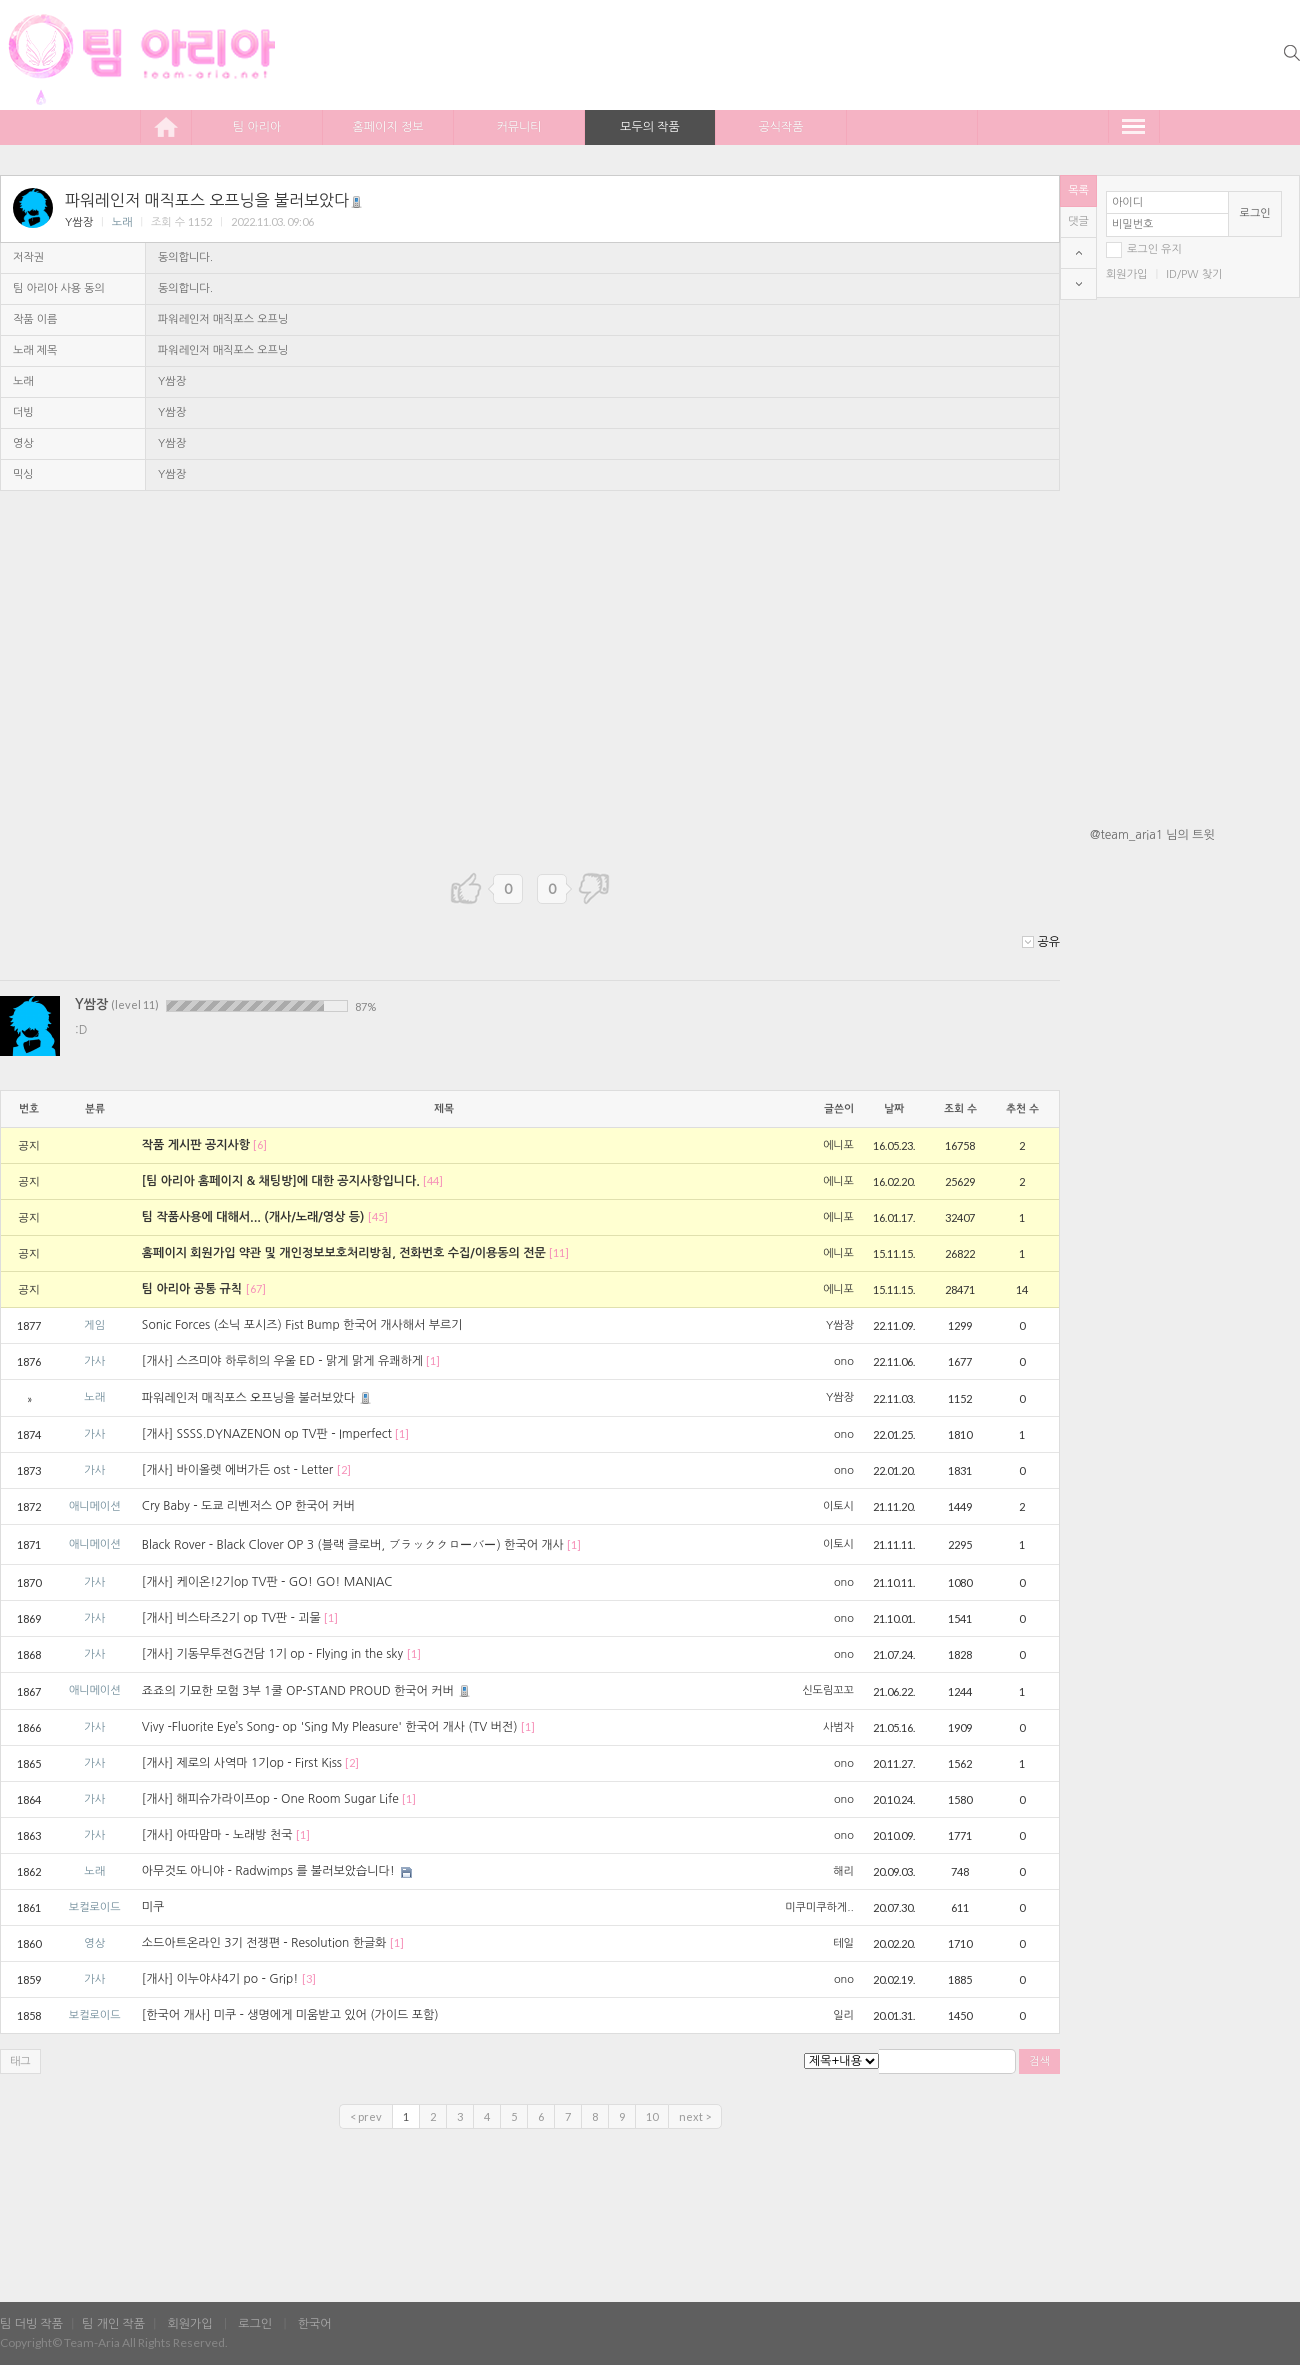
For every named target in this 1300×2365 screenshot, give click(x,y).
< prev (366, 2116)
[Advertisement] (1195, 1173)
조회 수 (960, 1109)
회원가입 (1126, 274)
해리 (843, 1871)
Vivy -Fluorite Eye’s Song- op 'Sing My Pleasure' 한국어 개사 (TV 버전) (330, 1727)
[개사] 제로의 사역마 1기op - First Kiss (242, 1763)
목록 (1078, 190)
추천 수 (1022, 1109)
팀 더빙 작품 (31, 2324)
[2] (344, 1469)
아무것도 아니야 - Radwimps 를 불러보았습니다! (268, 1871)
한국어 (315, 2324)
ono (844, 1361)
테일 (843, 1943)
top (1078, 253)
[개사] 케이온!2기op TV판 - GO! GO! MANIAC (267, 1582)
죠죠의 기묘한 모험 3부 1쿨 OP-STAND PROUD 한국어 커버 (307, 1691)
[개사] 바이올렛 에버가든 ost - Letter (237, 1470)
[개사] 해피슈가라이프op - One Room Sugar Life (270, 1799)
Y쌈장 (79, 222)
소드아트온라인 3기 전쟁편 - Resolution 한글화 (264, 1943)
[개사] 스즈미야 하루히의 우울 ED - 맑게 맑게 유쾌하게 (282, 1361)
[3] (309, 1978)
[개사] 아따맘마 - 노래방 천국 (217, 1835)
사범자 (838, 1727)
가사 (94, 1361)
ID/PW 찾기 (1194, 274)
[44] (433, 1180)
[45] (378, 1216)
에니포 (838, 1145)
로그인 (1255, 213)
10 (652, 2116)
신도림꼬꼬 (828, 1690)
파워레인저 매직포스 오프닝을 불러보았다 (215, 200)
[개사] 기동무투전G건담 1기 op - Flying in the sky (272, 1654)
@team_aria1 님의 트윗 (1152, 835)
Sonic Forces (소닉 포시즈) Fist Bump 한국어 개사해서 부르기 (302, 1325)
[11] (559, 1252)
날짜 (894, 1109)
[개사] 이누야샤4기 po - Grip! (220, 1979)
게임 (94, 1325)
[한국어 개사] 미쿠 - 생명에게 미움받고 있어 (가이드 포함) (290, 2015)
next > (695, 2116)
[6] (260, 1144)
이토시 (838, 1506)
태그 (20, 2061)
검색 (1039, 2061)
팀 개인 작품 (113, 2324)
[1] (433, 1360)
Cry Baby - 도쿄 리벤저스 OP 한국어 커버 (248, 1506)
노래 (122, 222)
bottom (1078, 284)
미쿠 (153, 1907)
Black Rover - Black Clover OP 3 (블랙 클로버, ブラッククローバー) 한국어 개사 (353, 1545)
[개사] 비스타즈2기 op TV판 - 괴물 (231, 1618)
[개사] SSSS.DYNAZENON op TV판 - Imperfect (267, 1434)
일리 (843, 2015)
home (166, 126)
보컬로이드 (95, 1907)
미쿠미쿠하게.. (819, 1907)
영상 (94, 1943)
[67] (256, 1288)
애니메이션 (95, 1506)
